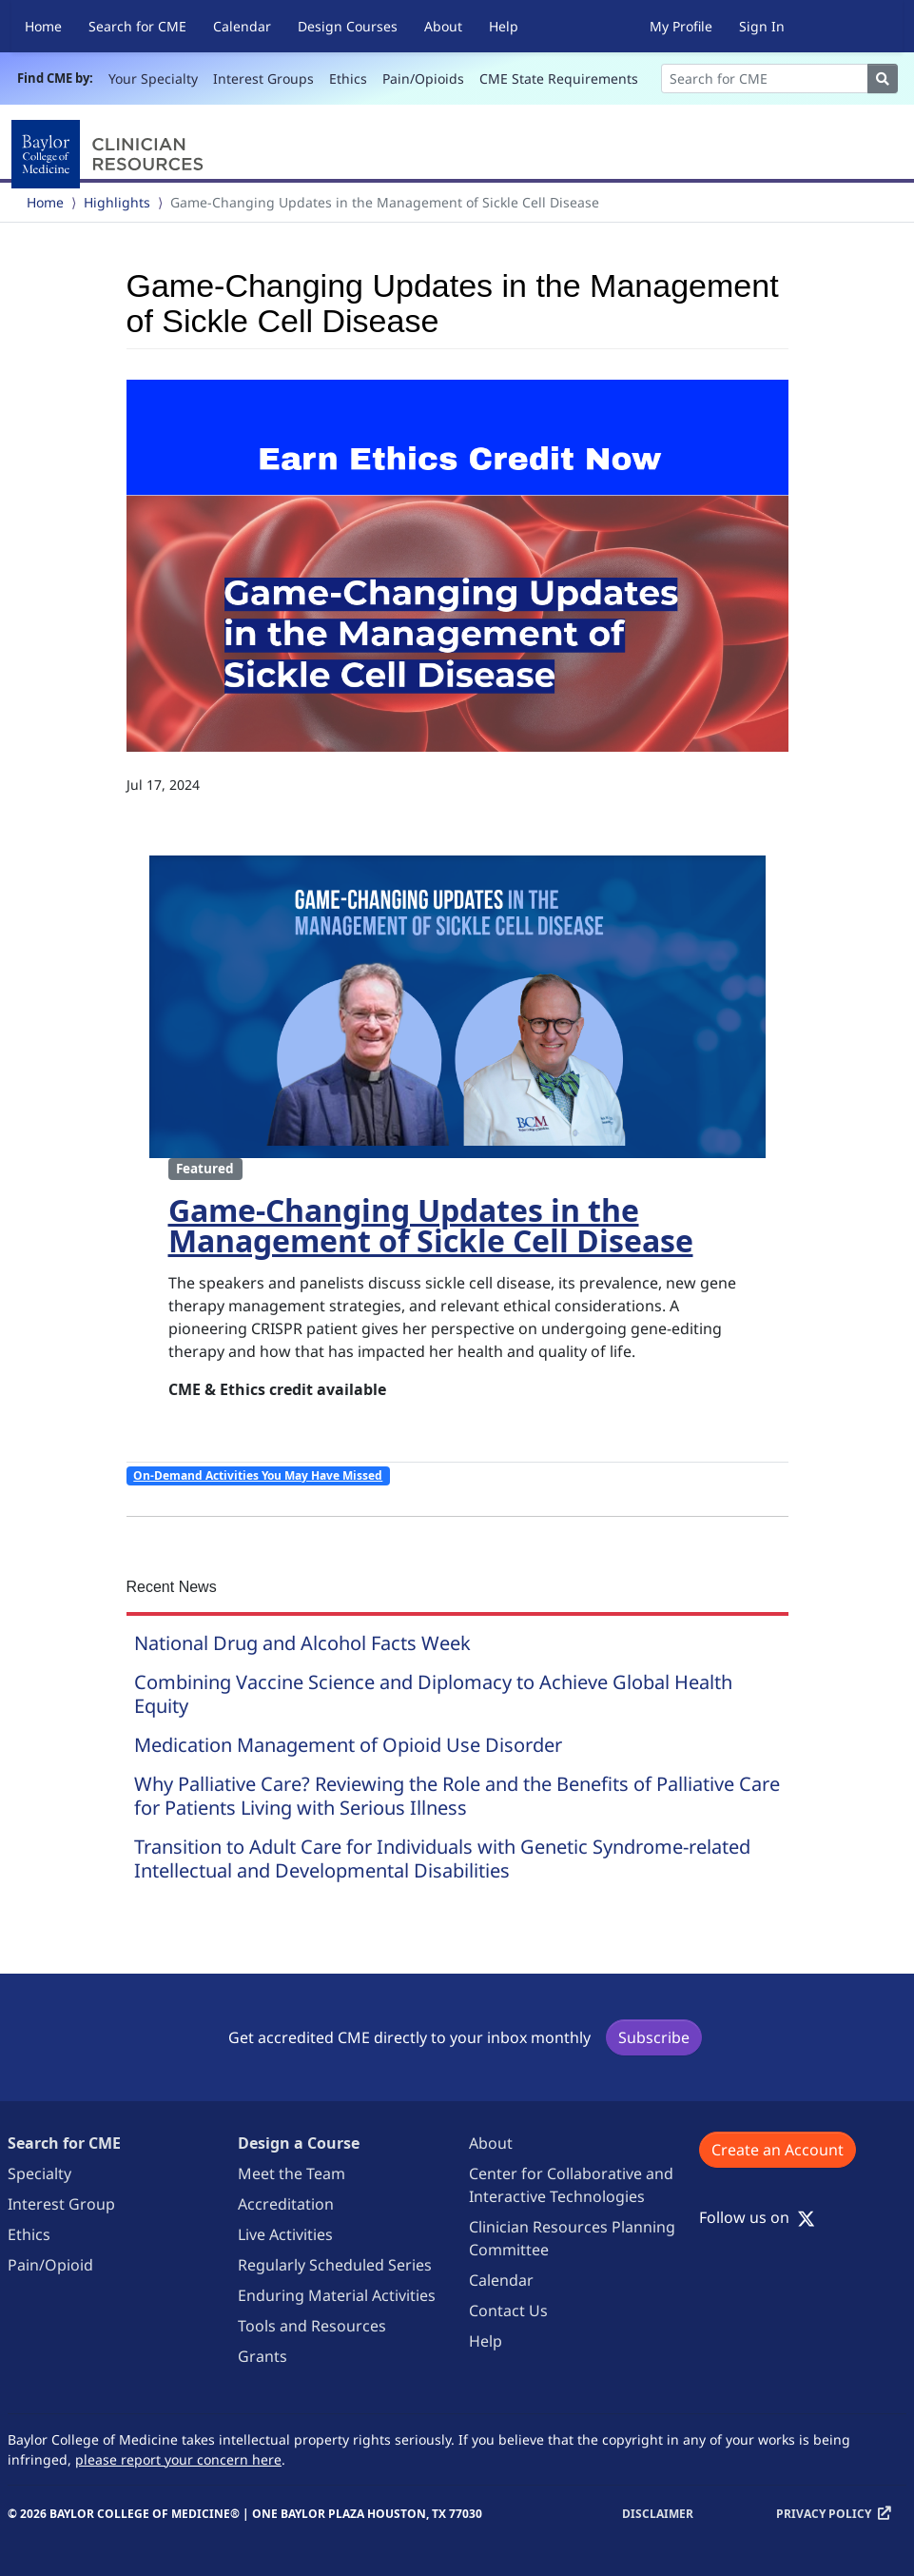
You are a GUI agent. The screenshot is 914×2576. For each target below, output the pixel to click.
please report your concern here (178, 2459)
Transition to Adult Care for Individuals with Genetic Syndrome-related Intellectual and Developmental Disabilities (442, 1858)
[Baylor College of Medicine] (111, 154)
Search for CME (137, 26)
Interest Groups (263, 78)
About (443, 26)
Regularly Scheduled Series (335, 2264)
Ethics (348, 78)
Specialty (39, 2173)
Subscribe (654, 2037)
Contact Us (508, 2310)
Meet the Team (291, 2173)
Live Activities (285, 2234)
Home (43, 26)
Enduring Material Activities (337, 2295)
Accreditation (286, 2203)
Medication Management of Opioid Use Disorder (348, 1745)
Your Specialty (153, 78)
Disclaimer (657, 2514)
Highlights (117, 202)
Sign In (762, 26)
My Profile (681, 26)
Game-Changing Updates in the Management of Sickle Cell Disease (430, 1225)
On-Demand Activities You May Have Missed (257, 1475)
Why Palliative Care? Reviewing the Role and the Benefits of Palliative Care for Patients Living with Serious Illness (457, 1795)
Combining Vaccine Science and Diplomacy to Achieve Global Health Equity (433, 1694)
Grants (262, 2356)
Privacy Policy (823, 2514)
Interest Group (61, 2203)
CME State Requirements (558, 78)
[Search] (764, 78)
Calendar (242, 26)
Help (503, 26)
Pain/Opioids (423, 78)
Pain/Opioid (50, 2264)
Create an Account (777, 2149)
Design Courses (348, 26)
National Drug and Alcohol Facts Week (302, 1643)
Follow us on (757, 2217)
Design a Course (299, 2143)
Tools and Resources (312, 2325)
